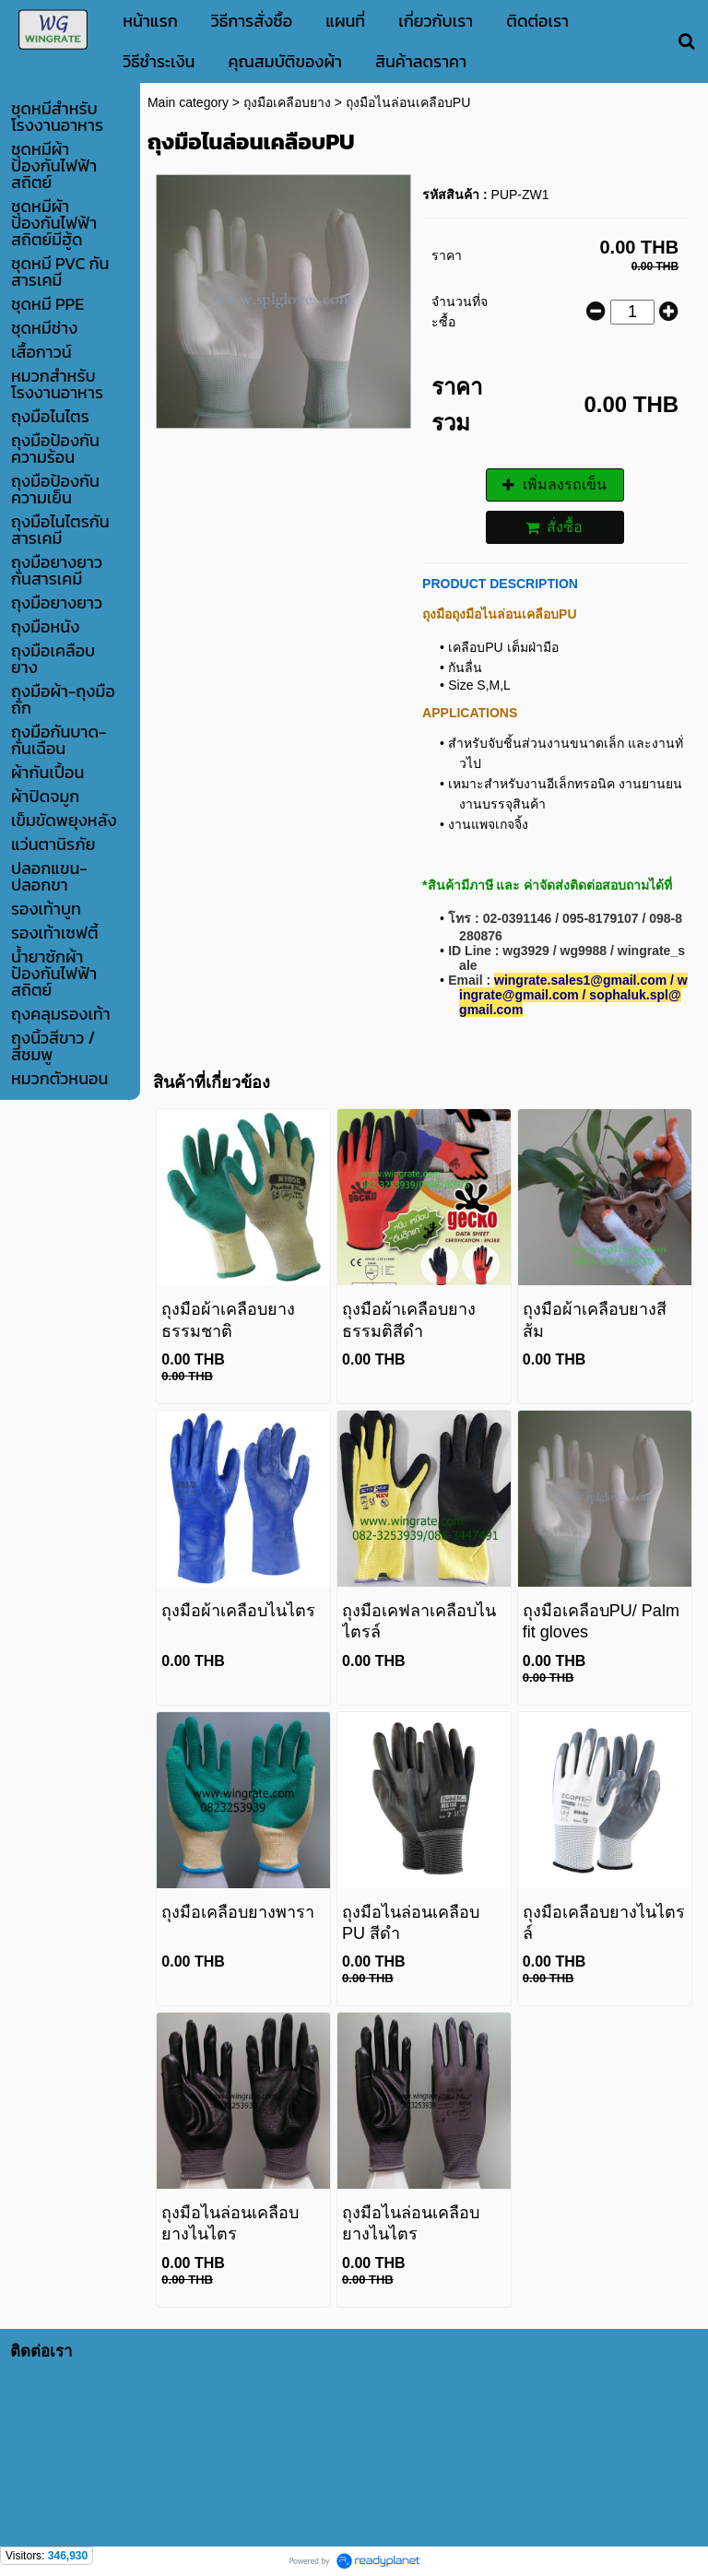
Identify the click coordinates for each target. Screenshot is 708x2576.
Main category (188, 102)
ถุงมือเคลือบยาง (287, 102)
